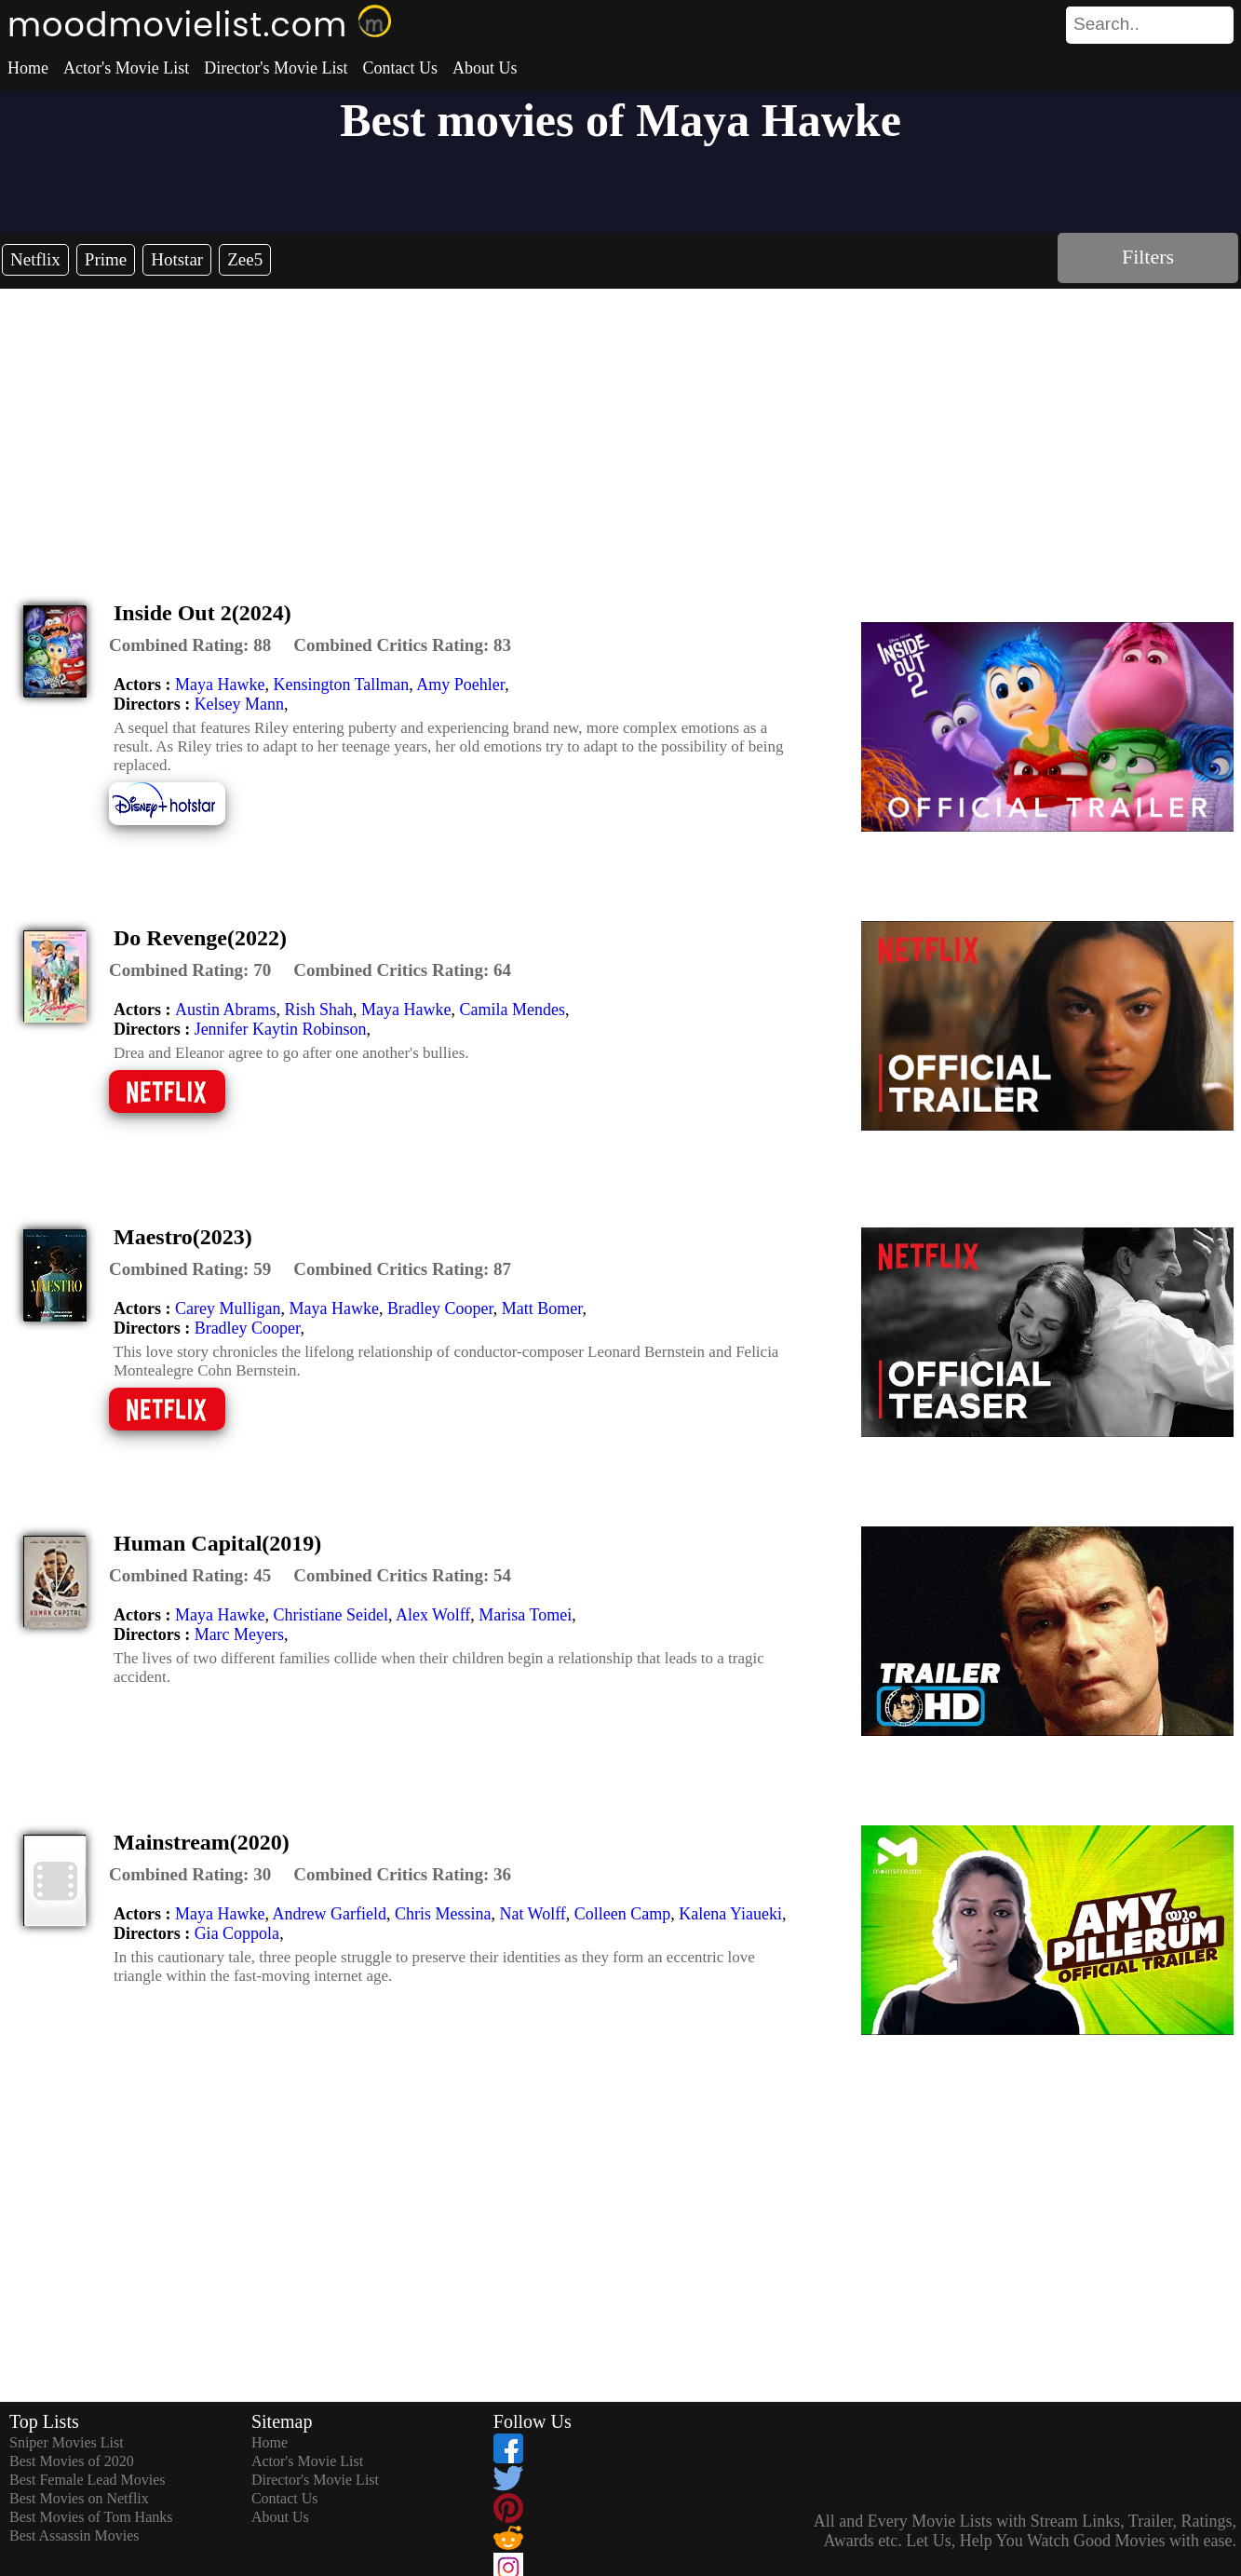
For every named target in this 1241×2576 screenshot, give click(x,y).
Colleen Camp (622, 1914)
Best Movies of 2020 (71, 2461)
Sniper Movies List (66, 2442)
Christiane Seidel (330, 1615)
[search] (1150, 25)
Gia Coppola (237, 1933)
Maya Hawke (219, 684)
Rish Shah (319, 1009)
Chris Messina (443, 1914)
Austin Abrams (226, 1009)
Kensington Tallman (341, 684)
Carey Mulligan (227, 1308)
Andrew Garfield (328, 1914)
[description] (190, 645)
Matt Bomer (542, 1308)
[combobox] (1108, 24)
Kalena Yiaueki (730, 1914)
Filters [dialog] (1148, 256)
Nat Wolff (532, 1914)
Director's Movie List (275, 68)
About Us (485, 68)
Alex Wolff (433, 1615)
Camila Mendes (511, 1009)
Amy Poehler (460, 684)
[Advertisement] (621, 428)
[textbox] (1108, 24)
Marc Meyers (239, 1634)
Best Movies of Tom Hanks (90, 2517)
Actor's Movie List (126, 68)
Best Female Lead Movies (87, 2480)
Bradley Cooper (440, 1308)
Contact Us (400, 68)
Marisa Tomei (525, 1615)
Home (27, 68)
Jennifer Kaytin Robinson (281, 1029)
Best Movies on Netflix (79, 2498)
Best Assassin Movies (74, 2535)
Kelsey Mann (239, 704)
